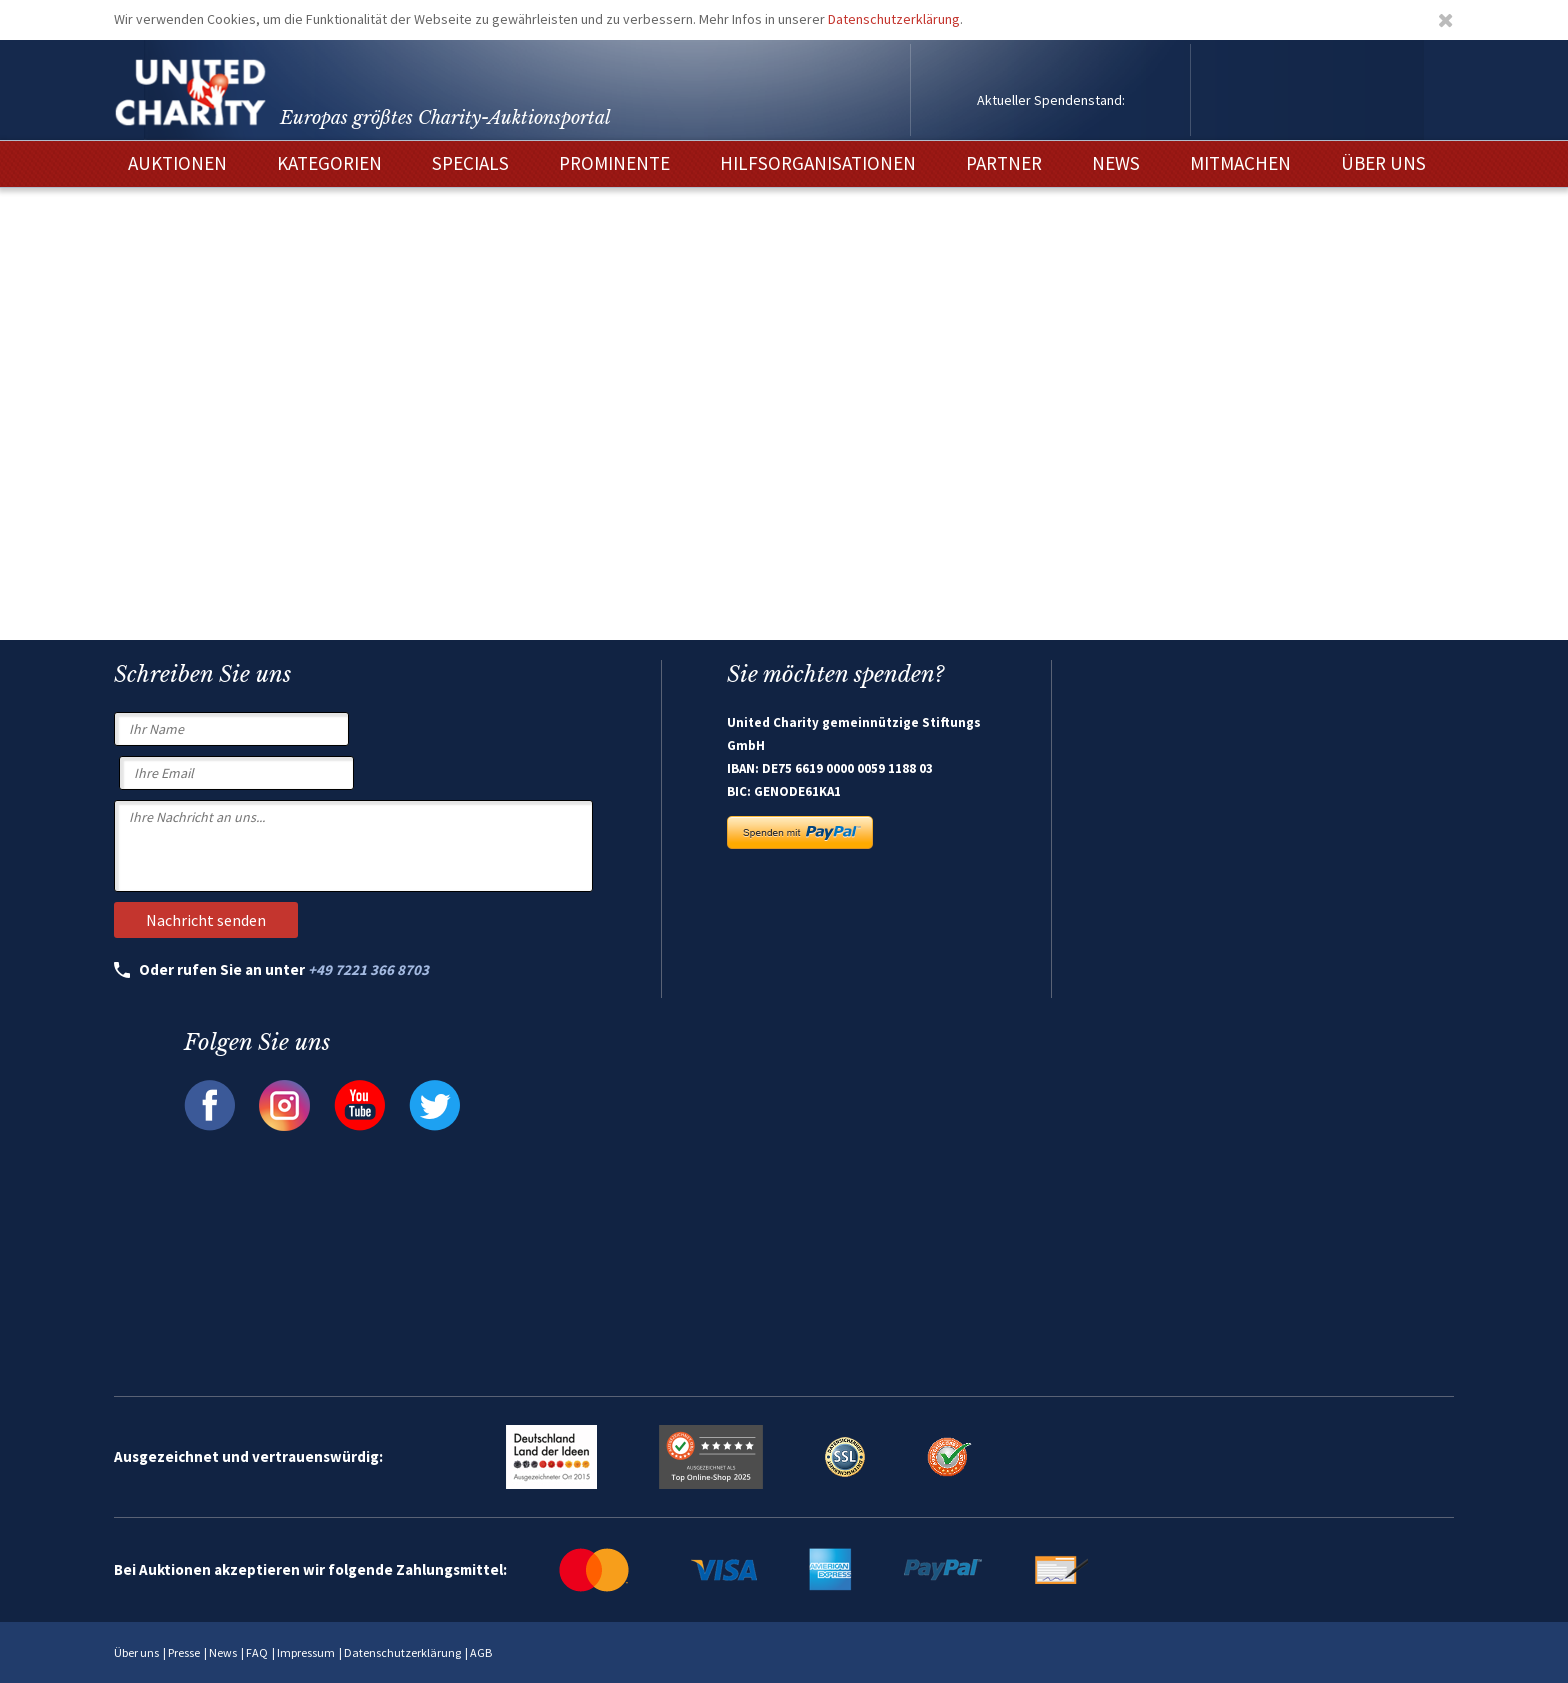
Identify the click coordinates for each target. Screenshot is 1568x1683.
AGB (481, 1652)
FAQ (257, 1652)
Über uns (136, 1652)
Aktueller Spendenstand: (1051, 100)
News (223, 1652)
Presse (184, 1652)
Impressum (306, 1652)
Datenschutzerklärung (894, 19)
